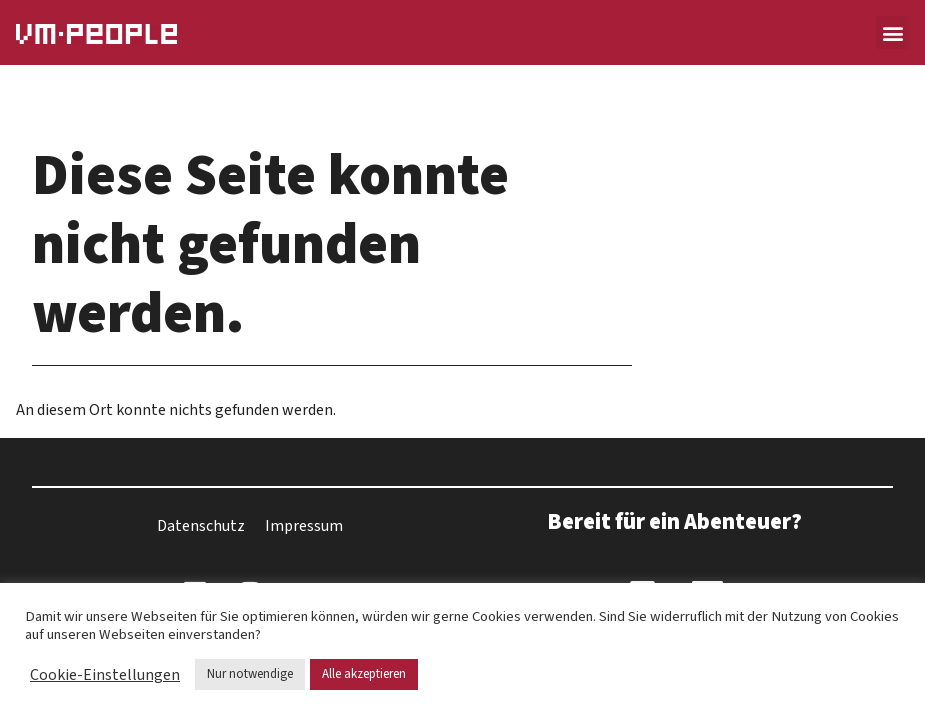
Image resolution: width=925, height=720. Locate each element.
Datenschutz (201, 526)
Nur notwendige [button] (250, 674)
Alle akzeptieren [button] (364, 674)
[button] (892, 32)
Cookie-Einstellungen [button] (105, 675)
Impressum (304, 526)
